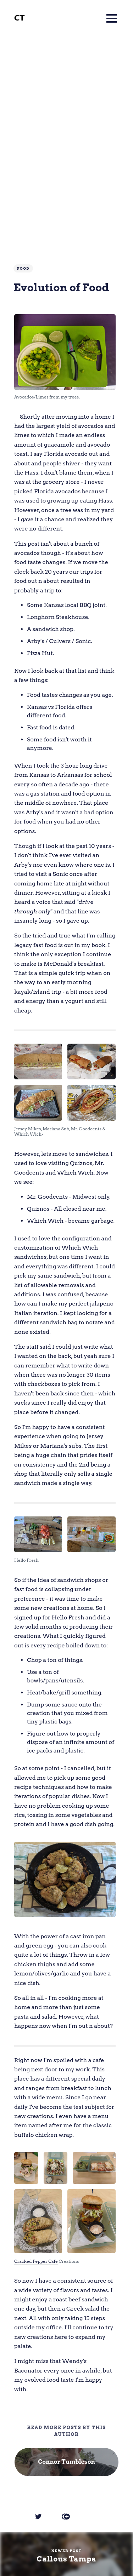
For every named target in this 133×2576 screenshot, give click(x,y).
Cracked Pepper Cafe (36, 2261)
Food (23, 268)
